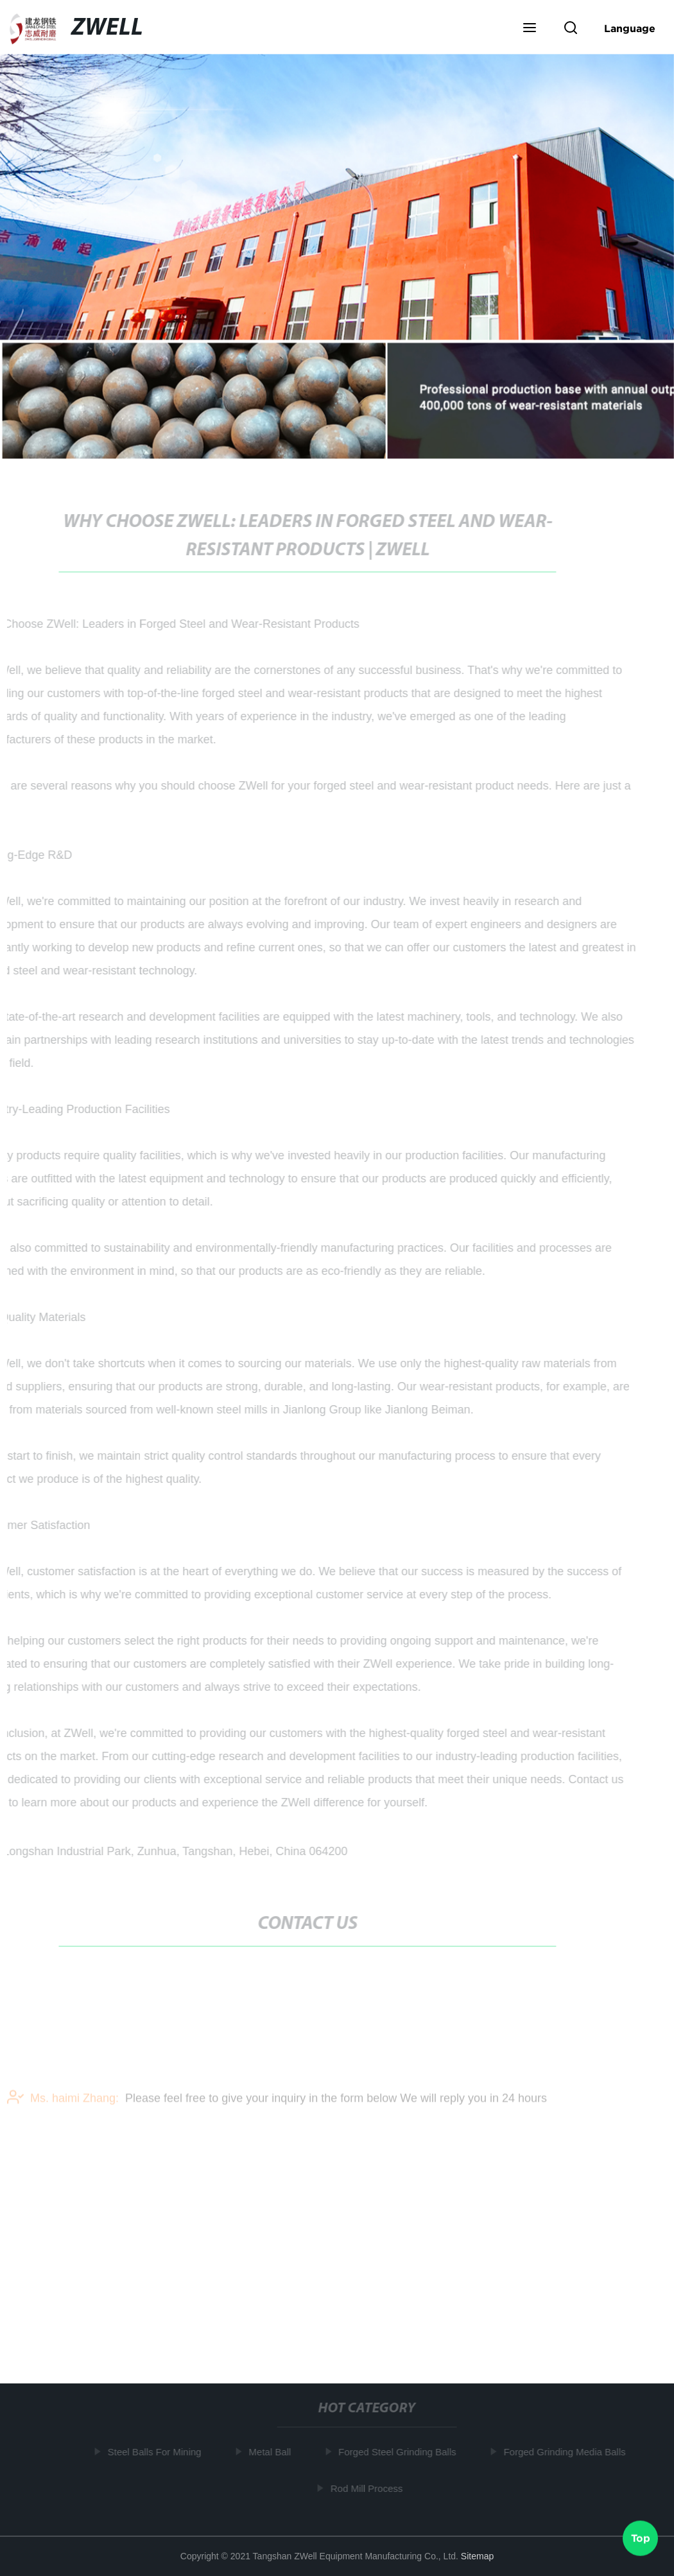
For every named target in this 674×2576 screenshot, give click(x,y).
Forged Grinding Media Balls (566, 2451)
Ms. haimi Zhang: (63, 2102)
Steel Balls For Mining (156, 2451)
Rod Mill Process (368, 2487)
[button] (529, 29)
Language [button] (629, 28)
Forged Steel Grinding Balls (398, 2451)
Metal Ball (271, 2451)
